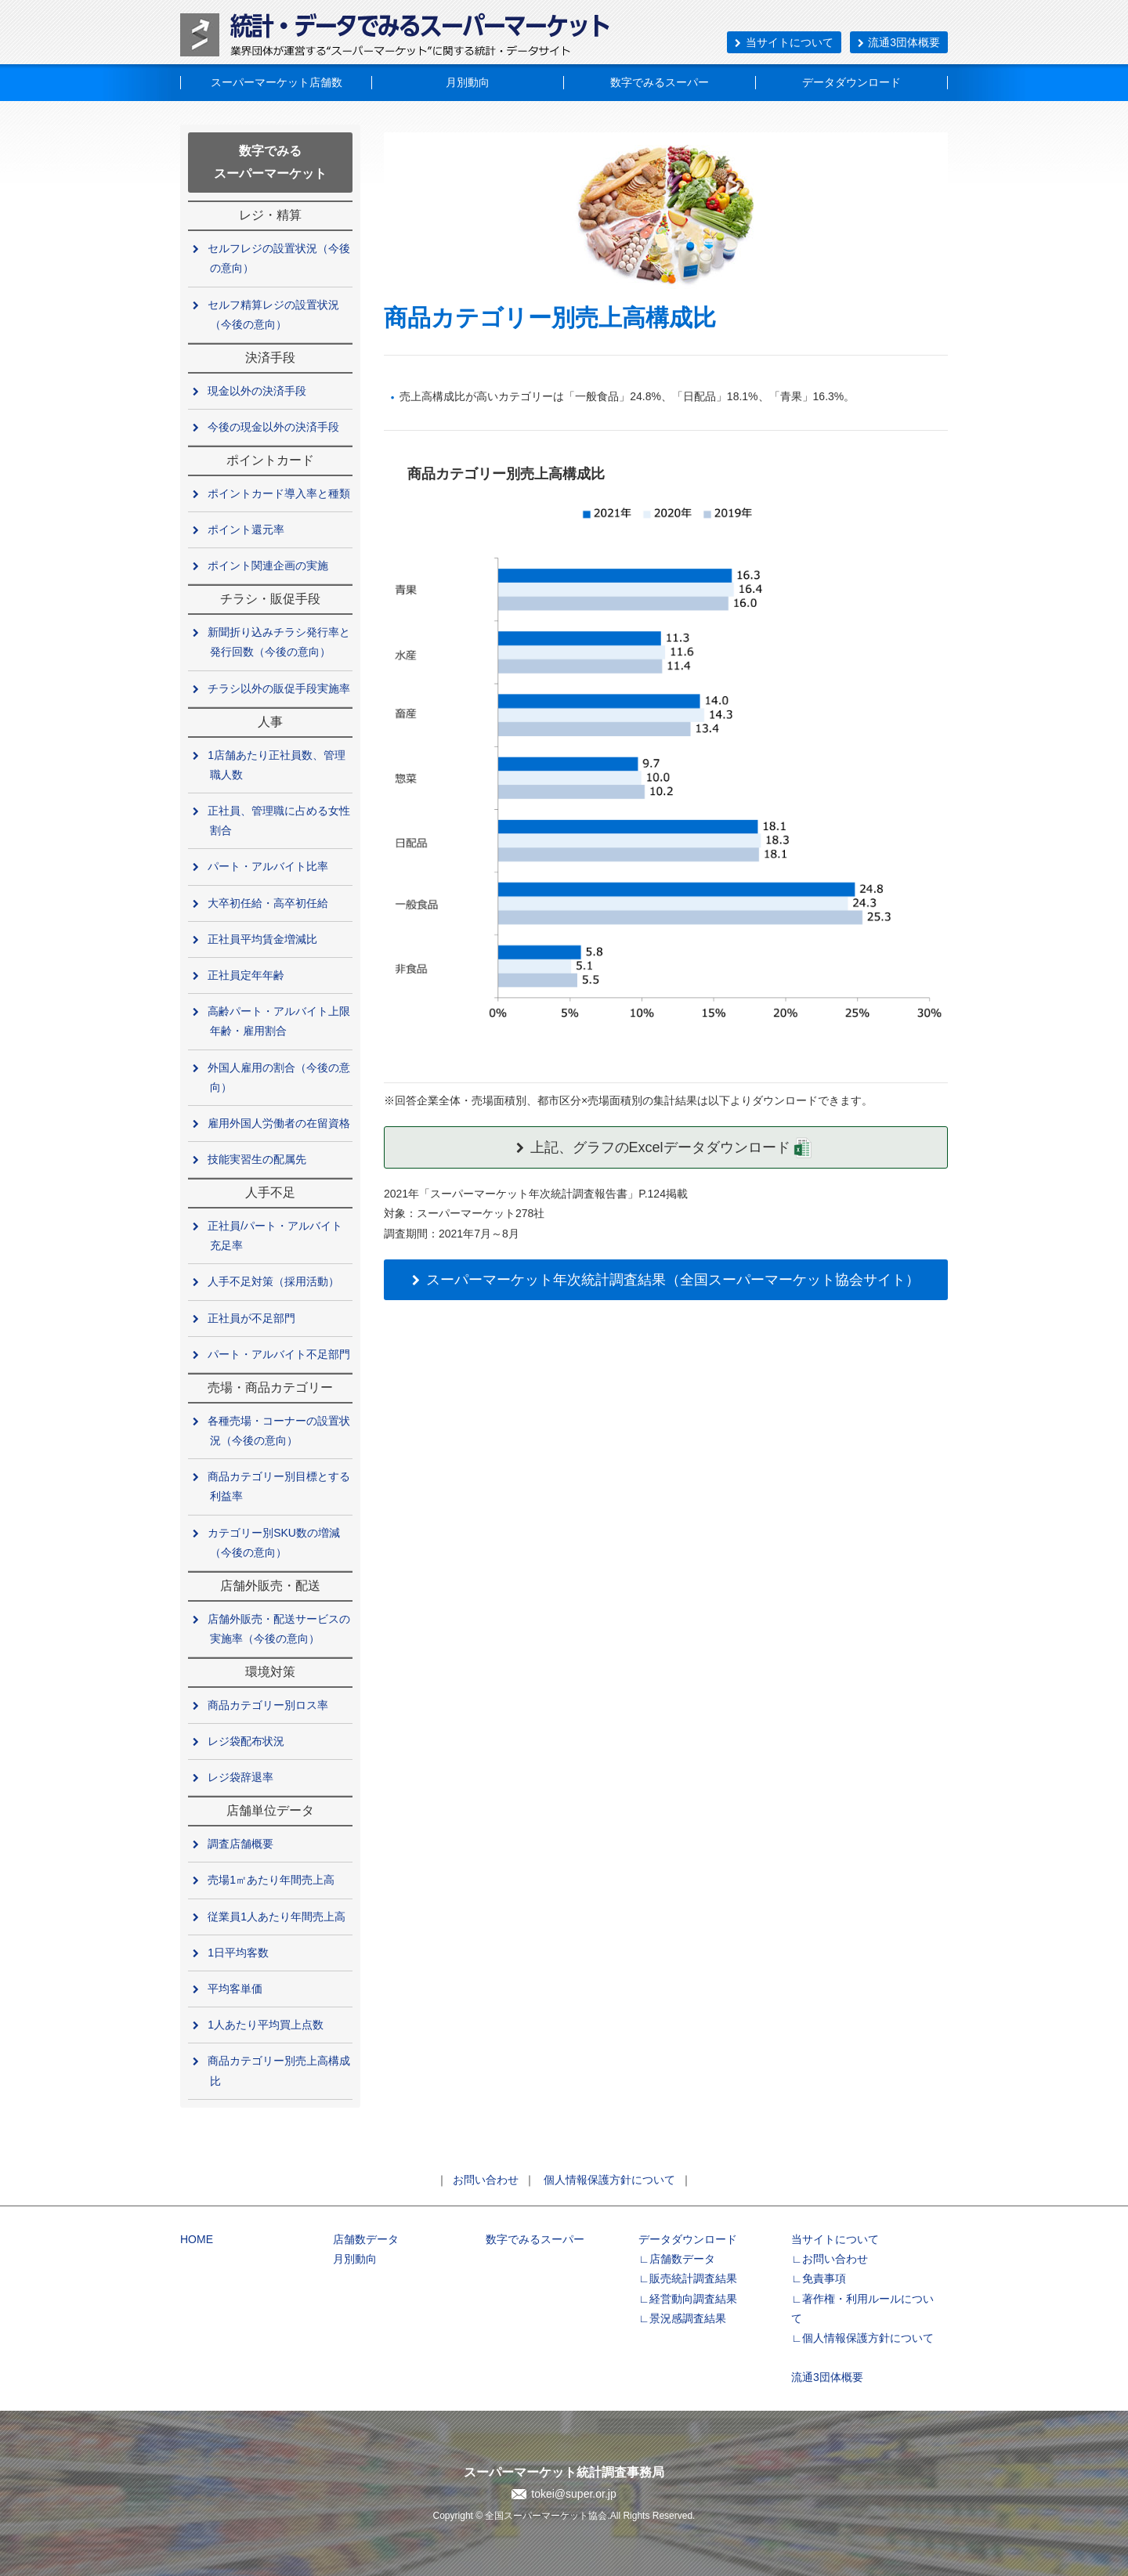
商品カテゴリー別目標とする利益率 (280, 1486)
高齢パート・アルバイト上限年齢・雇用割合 (280, 1021)
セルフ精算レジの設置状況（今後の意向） (274, 314)
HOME (196, 2239)
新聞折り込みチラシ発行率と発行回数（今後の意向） (280, 642)
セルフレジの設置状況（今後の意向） (280, 258)
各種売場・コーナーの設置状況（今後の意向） (280, 1430)
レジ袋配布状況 (247, 1741)
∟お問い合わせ (829, 2259)
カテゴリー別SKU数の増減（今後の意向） (275, 1542)
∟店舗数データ (676, 2259)
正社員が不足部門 (252, 1318)
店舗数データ (366, 2239)
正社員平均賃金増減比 (263, 939)
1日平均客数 (239, 1952)
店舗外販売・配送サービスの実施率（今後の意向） (280, 1629)
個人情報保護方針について (609, 2179)
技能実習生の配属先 (258, 1159)
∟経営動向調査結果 (687, 2298)
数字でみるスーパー (659, 82)
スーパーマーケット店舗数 (276, 82)
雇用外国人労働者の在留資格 (280, 1123)
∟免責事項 (818, 2278)
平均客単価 (236, 1988)
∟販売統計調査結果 (687, 2278)
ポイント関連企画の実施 (269, 565)
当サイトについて (784, 42)
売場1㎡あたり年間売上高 (272, 1879)
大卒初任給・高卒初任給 (269, 903)
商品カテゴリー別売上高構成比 (280, 2070)
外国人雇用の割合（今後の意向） (280, 1077)
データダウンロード (851, 82)
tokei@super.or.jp (573, 2493)
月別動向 (468, 82)
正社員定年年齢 (247, 975)
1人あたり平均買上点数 (267, 2024)
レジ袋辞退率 (241, 1777)
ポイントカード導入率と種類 (280, 493)
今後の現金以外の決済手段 (274, 427)
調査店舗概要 (241, 1843)
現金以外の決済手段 (258, 391)
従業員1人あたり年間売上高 (277, 1916)
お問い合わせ (486, 2179)
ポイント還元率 (247, 529)
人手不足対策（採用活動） (274, 1281)
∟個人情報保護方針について (862, 2338)
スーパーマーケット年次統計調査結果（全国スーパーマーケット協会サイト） (665, 1280)
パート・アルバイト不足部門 (280, 1354)
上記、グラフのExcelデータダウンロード (665, 1147)
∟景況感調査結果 (682, 2318)
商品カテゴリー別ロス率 (269, 1705)
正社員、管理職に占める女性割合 (280, 820)
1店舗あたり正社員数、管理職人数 (277, 765)
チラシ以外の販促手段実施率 (280, 688)
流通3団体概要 (899, 42)
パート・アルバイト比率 (269, 866)
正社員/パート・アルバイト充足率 (276, 1235)
